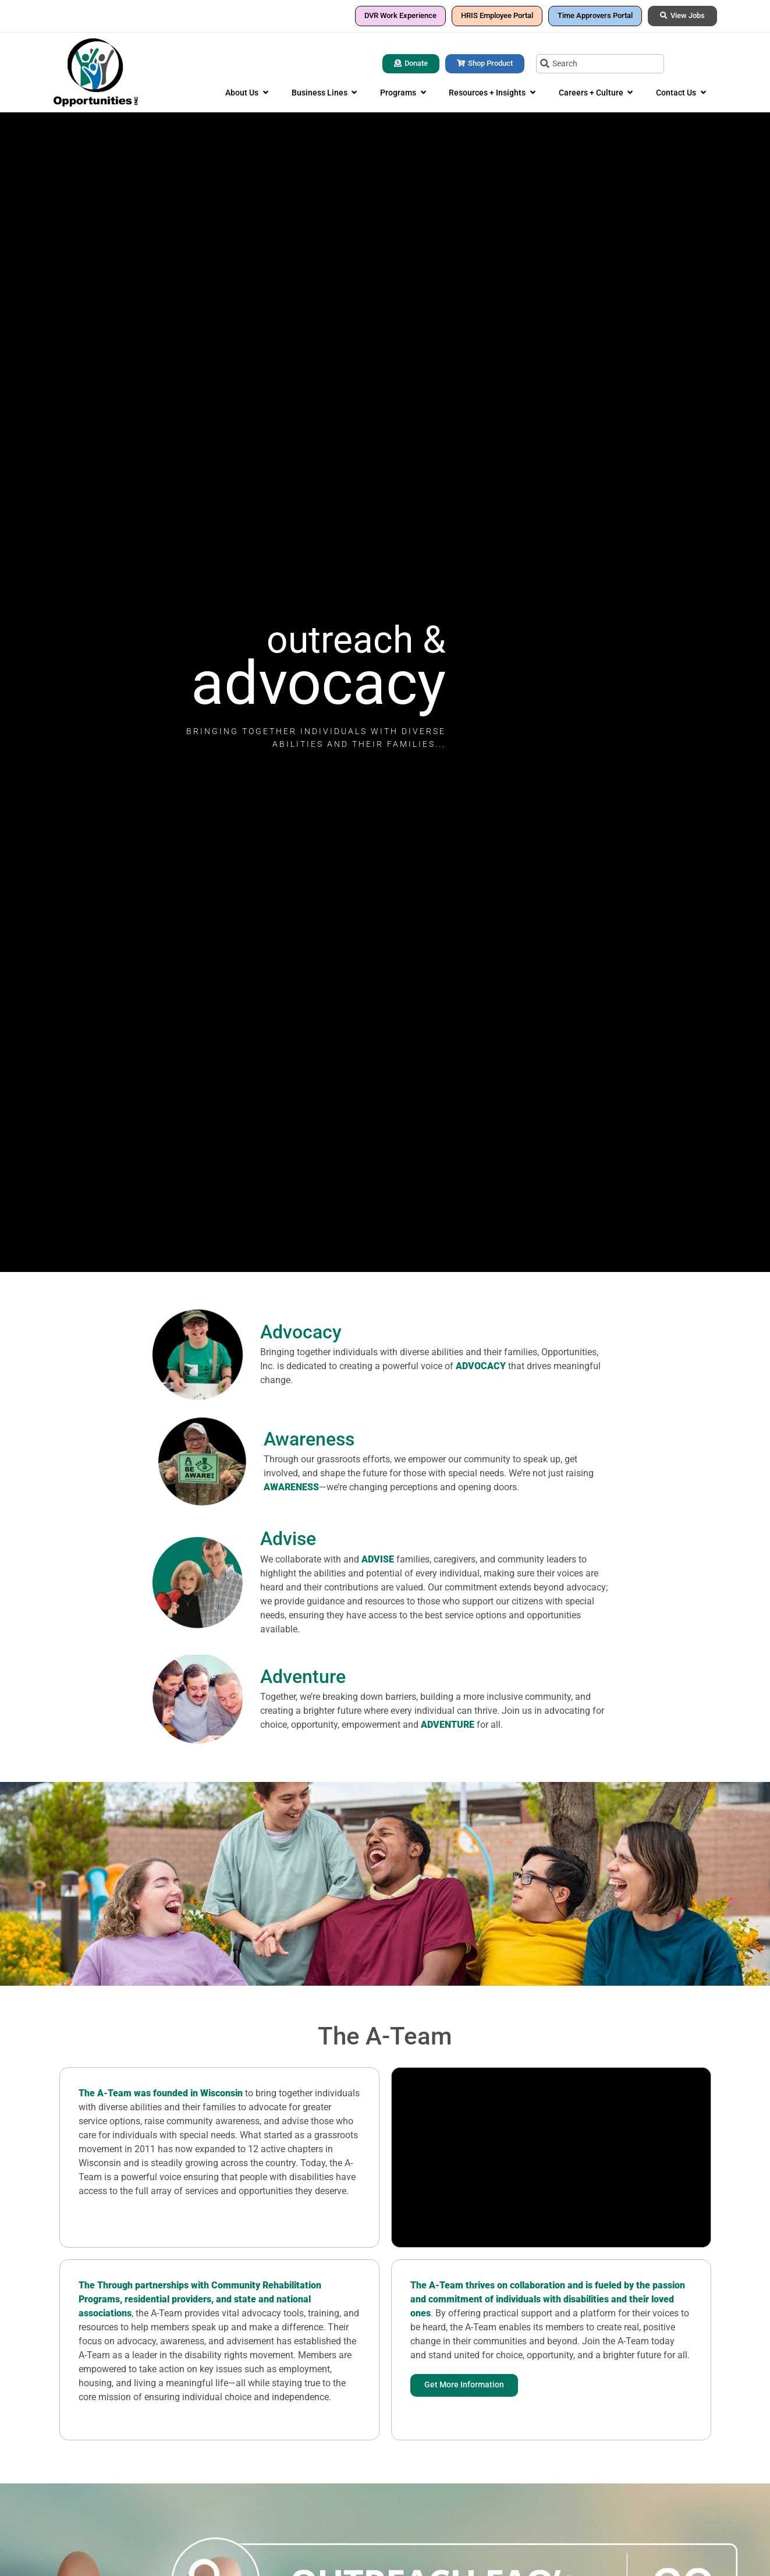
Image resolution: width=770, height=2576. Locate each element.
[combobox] (600, 63)
